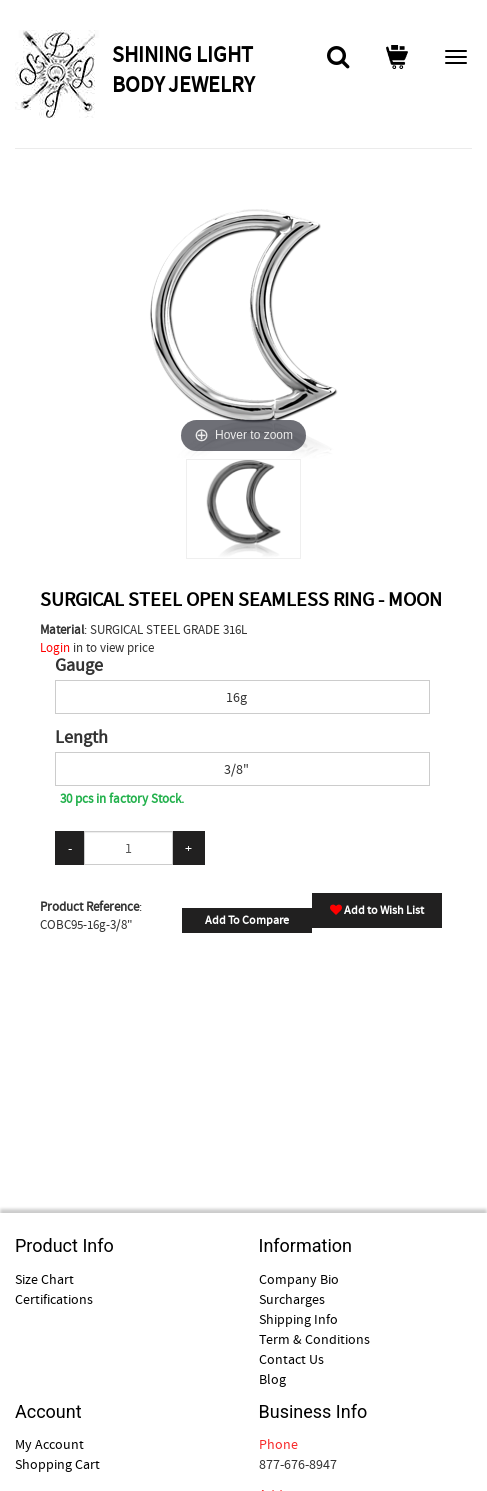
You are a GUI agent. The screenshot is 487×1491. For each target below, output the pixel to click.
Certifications (54, 1299)
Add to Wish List (377, 910)
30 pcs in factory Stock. (122, 798)
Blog (272, 1379)
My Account (49, 1444)
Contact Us (291, 1359)
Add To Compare (247, 920)
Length (81, 738)
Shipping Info (298, 1319)
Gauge (79, 666)
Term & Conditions (314, 1339)
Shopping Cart (57, 1464)
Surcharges (292, 1299)
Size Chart (44, 1279)
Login (55, 647)
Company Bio (299, 1279)
